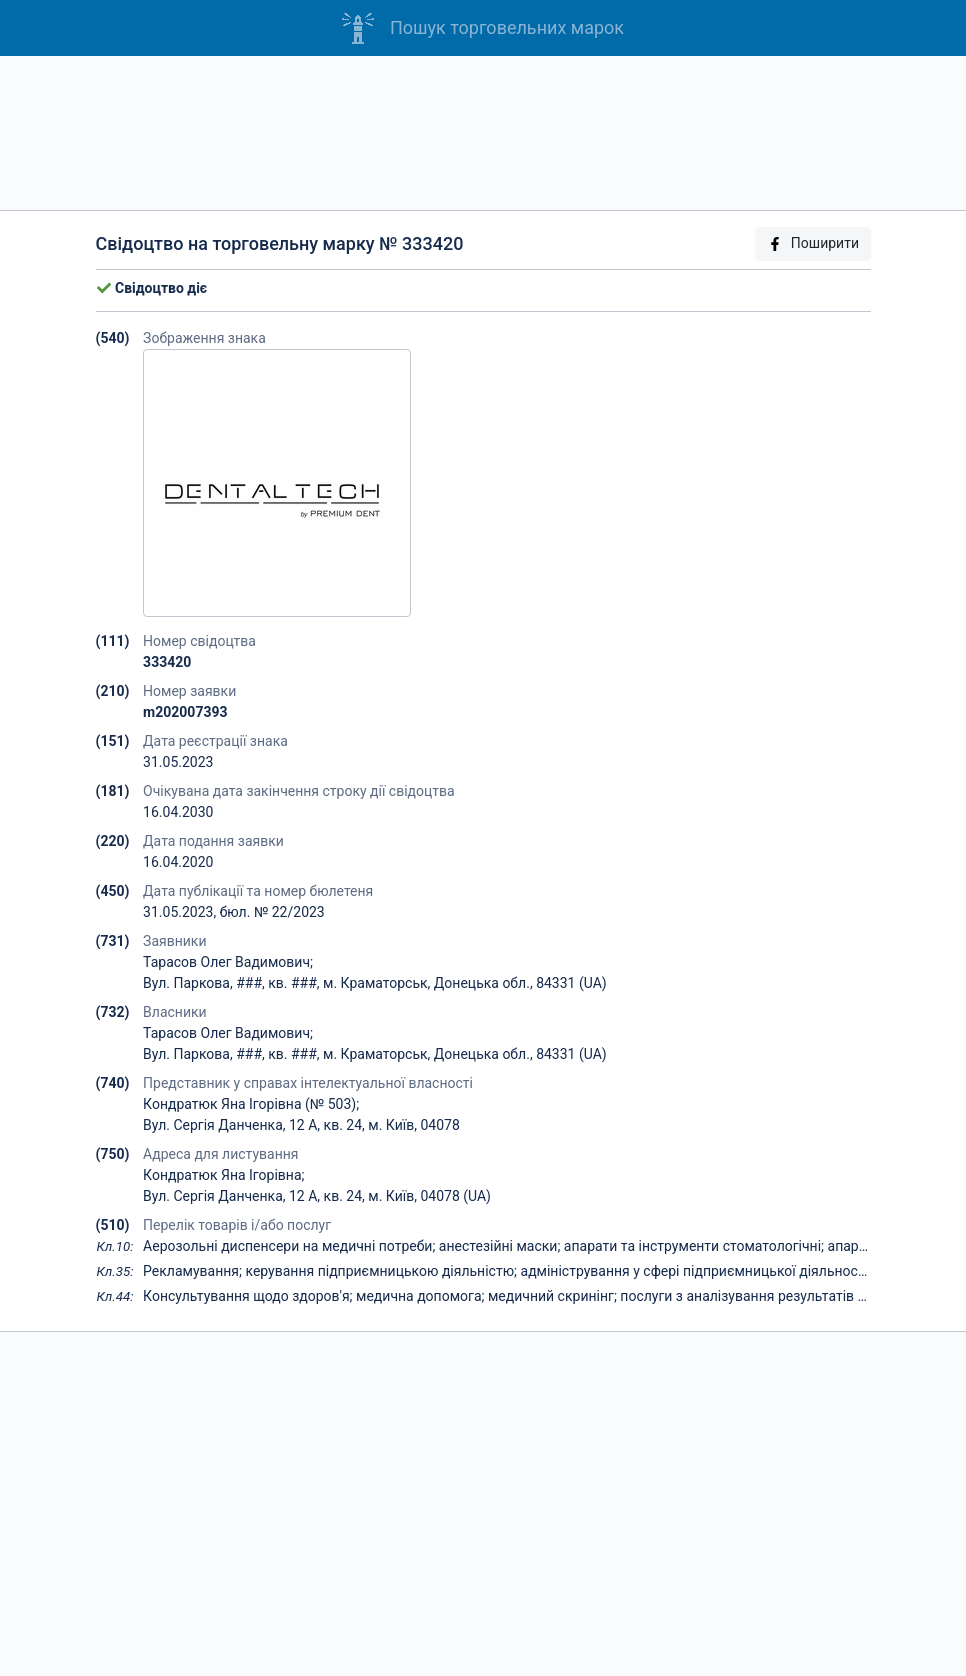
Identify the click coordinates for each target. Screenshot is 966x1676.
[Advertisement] (483, 133)
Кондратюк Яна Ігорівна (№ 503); (251, 1104)
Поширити (813, 243)
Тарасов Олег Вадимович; (228, 962)
